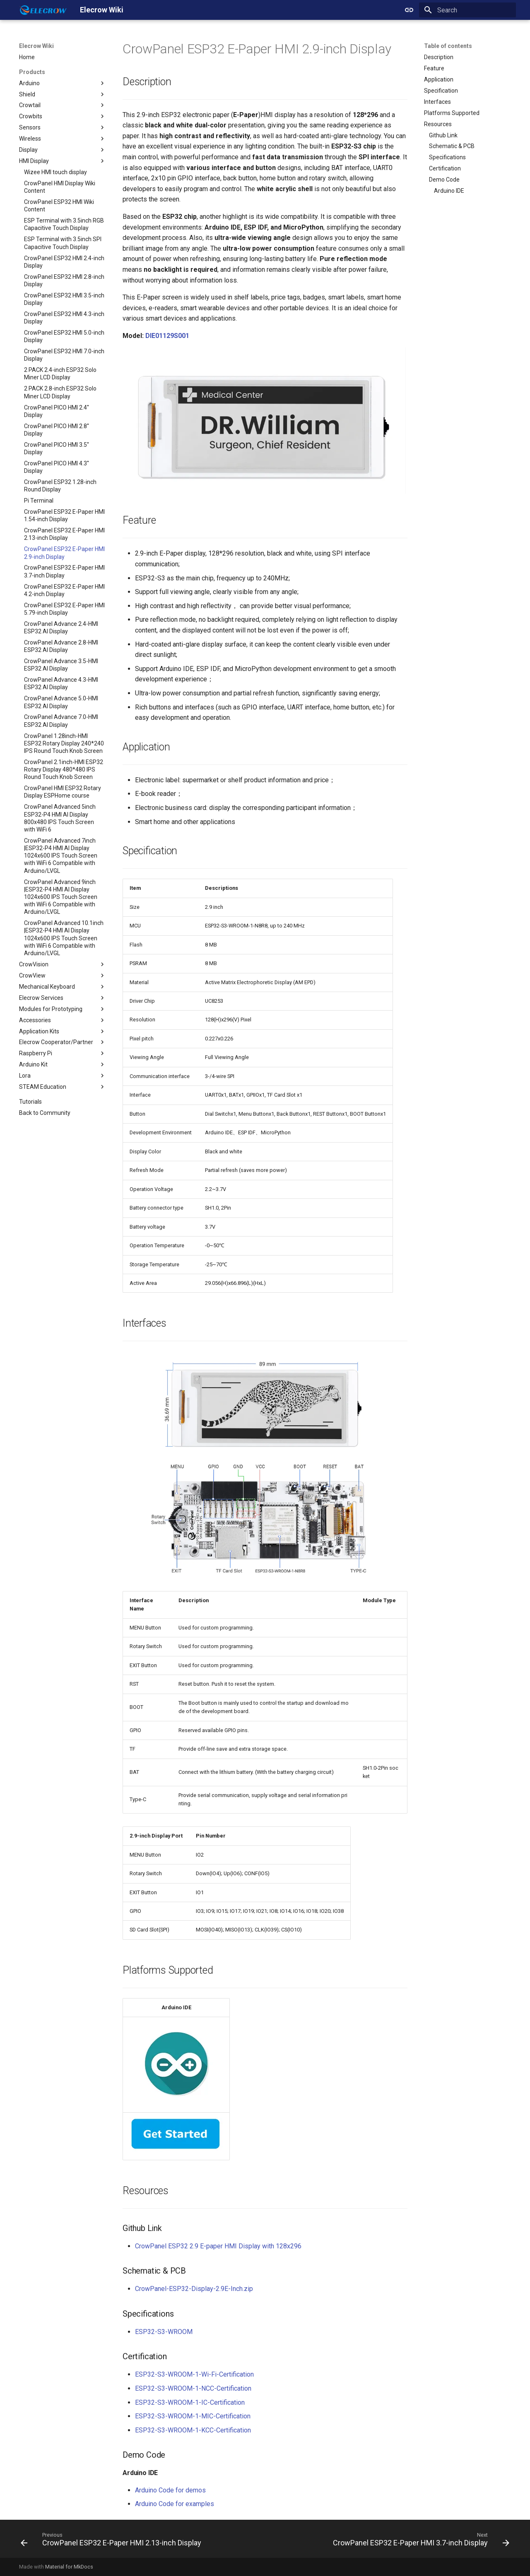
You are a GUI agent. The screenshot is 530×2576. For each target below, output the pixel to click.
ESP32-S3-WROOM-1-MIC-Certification (193, 2416)
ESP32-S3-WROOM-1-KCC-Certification (193, 2430)
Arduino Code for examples (174, 2504)
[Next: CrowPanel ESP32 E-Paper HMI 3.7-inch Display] (419, 2541)
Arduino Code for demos (170, 2490)
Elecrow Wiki (36, 46)
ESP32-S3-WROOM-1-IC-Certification (190, 2402)
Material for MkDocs (69, 2567)
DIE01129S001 (167, 336)
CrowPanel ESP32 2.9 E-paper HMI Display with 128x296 (218, 2246)
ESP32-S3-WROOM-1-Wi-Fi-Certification (194, 2374)
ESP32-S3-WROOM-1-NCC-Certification (193, 2388)
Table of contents (448, 46)
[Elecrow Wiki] (43, 10)
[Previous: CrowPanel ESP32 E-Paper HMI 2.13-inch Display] (112, 2541)
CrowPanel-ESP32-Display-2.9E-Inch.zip (194, 2289)
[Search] (467, 9)
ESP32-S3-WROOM (164, 2332)
